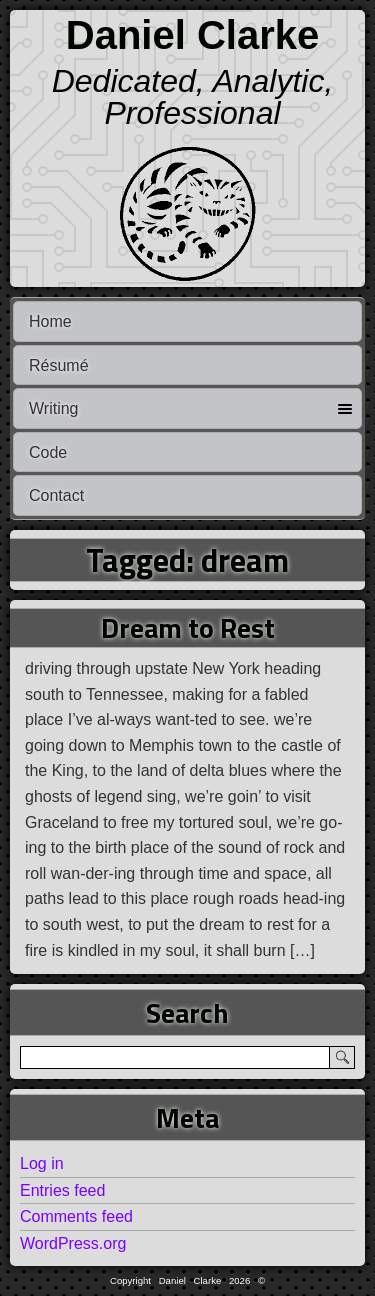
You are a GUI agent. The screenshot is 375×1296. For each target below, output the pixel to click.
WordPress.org (73, 1243)
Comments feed (76, 1216)
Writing (54, 408)
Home (50, 321)
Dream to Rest (188, 627)
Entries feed (62, 1190)
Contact (56, 495)
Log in (42, 1163)
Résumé (59, 365)
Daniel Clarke (192, 35)
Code (48, 452)
